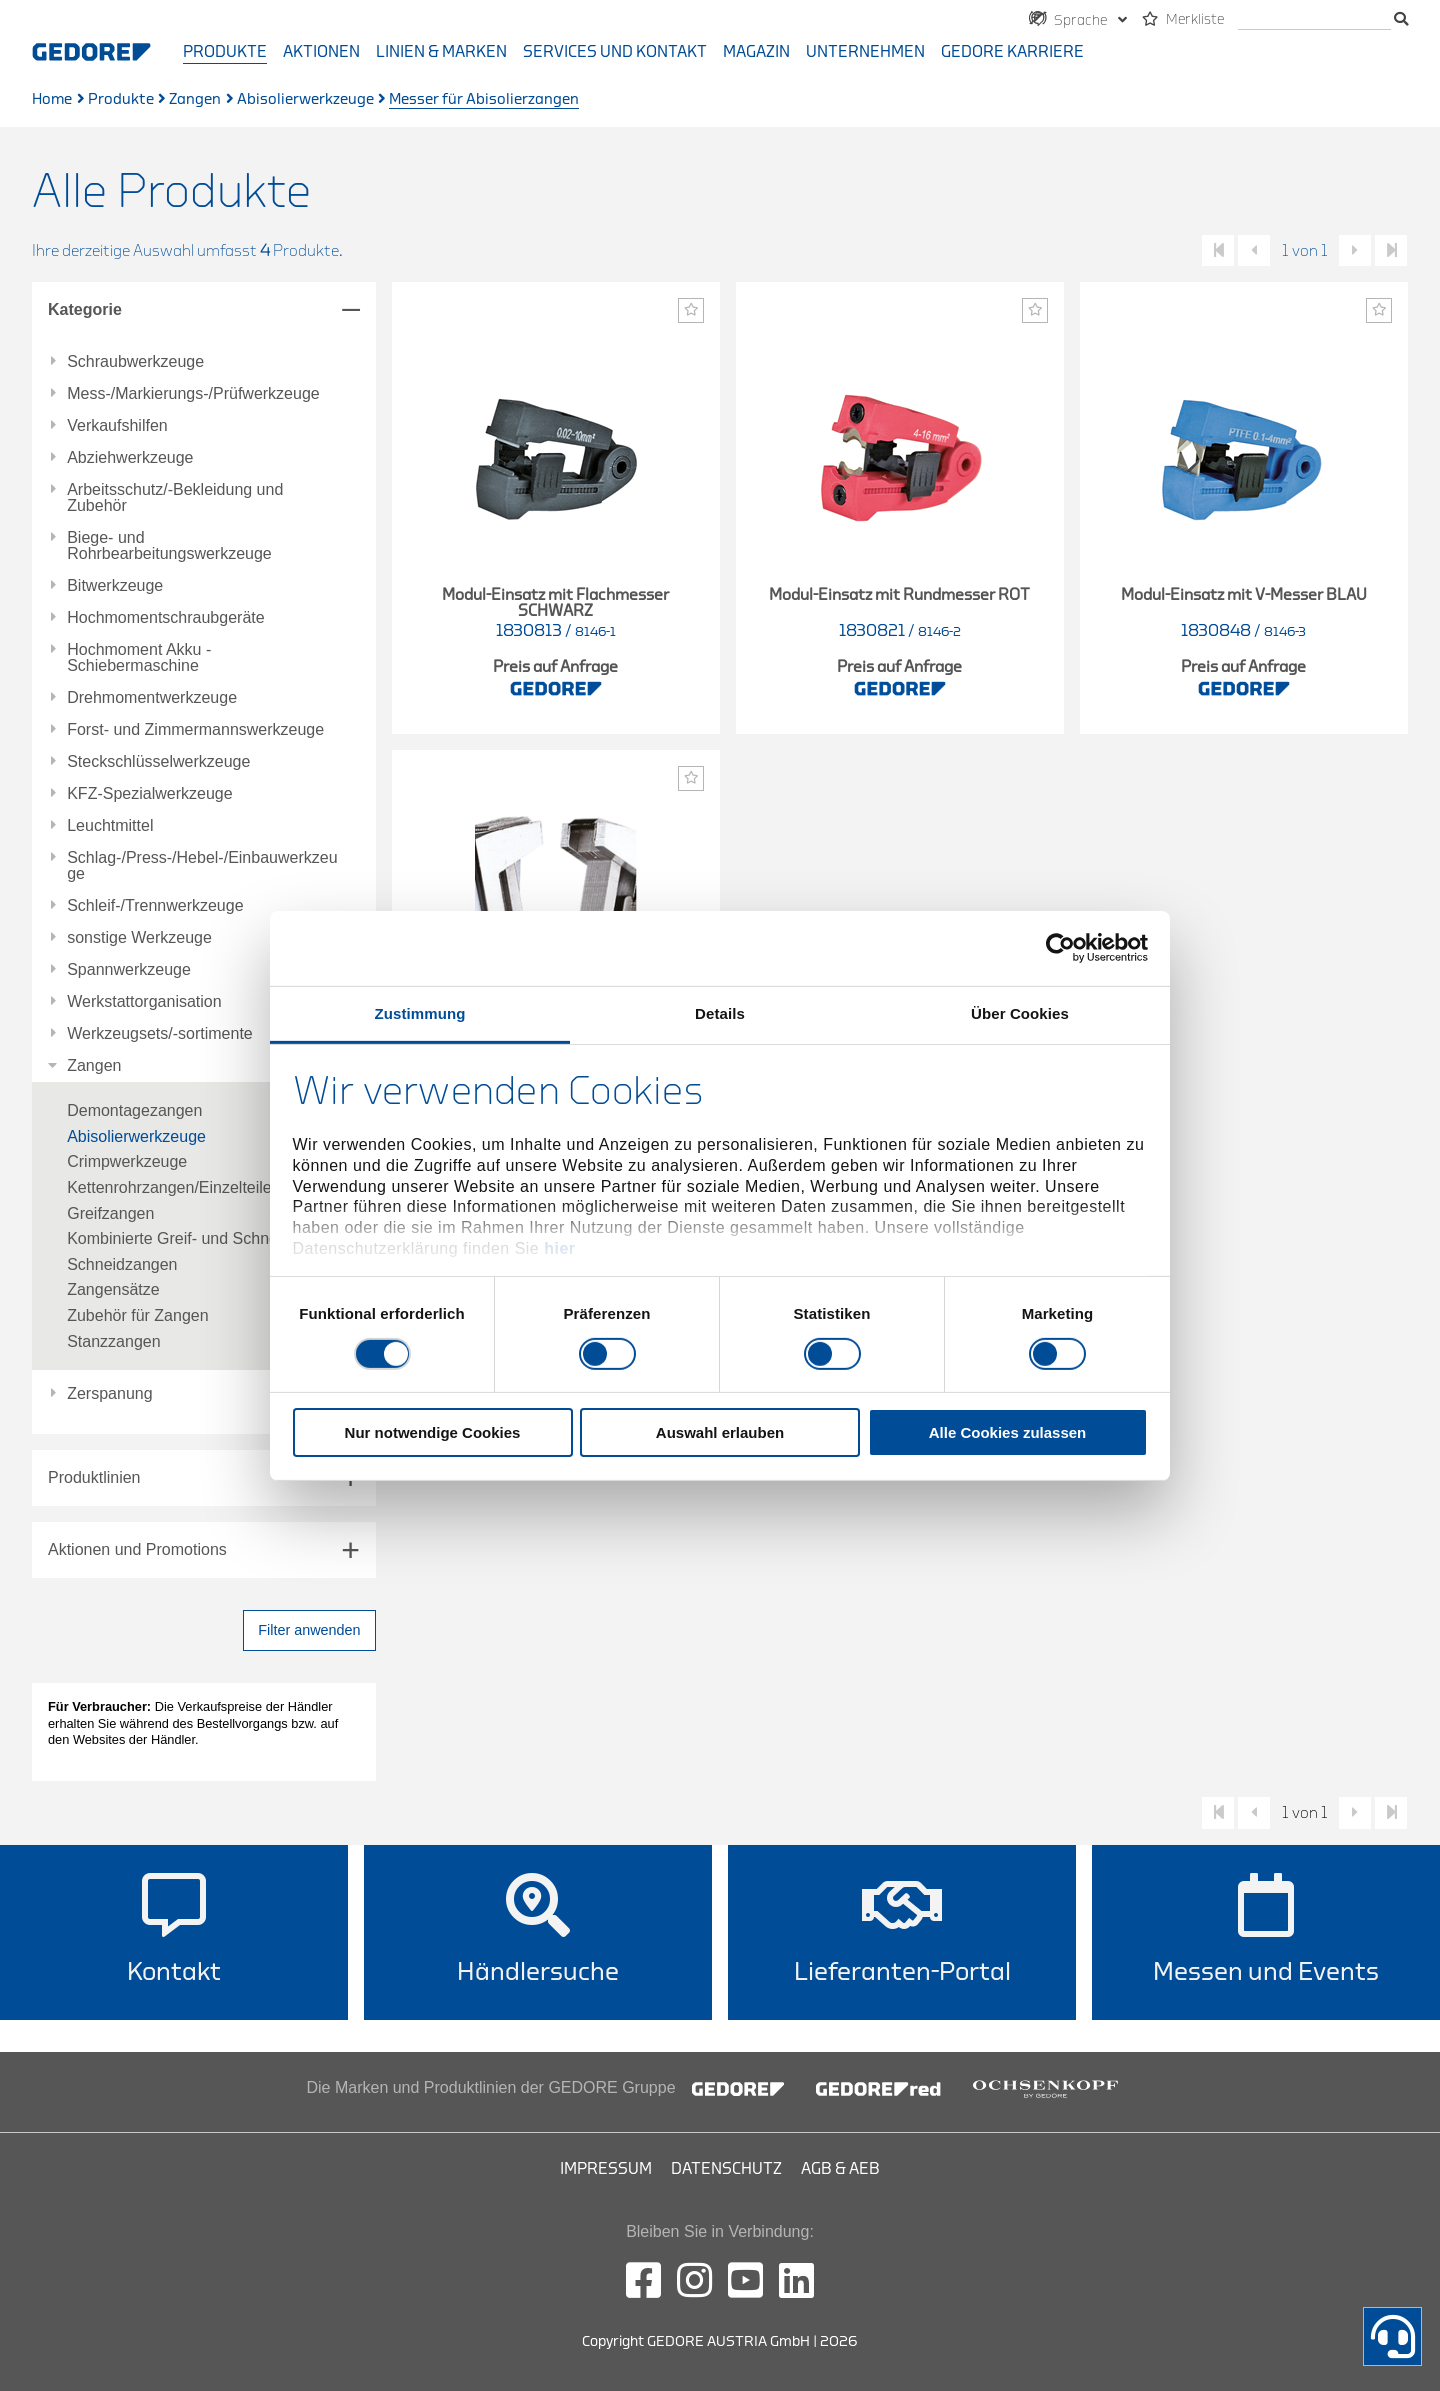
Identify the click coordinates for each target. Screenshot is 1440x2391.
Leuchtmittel (110, 826)
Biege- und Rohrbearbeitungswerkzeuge (169, 546)
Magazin (756, 52)
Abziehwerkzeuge (130, 458)
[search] (1314, 20)
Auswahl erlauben (720, 1432)
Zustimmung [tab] (420, 1012)
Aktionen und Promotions (137, 1549)
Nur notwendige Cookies (433, 1432)
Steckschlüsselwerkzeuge (158, 762)
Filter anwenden (309, 1630)
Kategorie (85, 309)
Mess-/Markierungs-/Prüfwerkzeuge (193, 394)
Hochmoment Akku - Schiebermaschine (139, 658)
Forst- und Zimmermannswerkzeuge (195, 730)
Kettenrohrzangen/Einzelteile (169, 1187)
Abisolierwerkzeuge (305, 99)
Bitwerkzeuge (115, 586)
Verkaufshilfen (117, 426)
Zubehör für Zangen (137, 1315)
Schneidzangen (122, 1264)
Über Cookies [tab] (1020, 1012)
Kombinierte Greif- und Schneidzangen (205, 1238)
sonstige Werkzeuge (139, 938)
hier (559, 1248)
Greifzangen (110, 1213)
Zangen (195, 99)
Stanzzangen (113, 1341)
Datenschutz (726, 2169)
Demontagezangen (134, 1110)
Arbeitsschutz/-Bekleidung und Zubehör (175, 498)
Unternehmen (865, 52)
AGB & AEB (840, 2169)
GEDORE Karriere (1012, 52)
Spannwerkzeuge (129, 970)
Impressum (606, 2169)
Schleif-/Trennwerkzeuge (155, 906)
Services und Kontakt (615, 52)
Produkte (225, 52)
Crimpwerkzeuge (127, 1161)
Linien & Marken (441, 52)
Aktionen (321, 52)
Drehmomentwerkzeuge (152, 698)
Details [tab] (720, 1012)
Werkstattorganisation (144, 1002)
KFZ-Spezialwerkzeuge (149, 794)
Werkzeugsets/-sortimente (160, 1034)
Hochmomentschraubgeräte (165, 618)
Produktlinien (94, 1477)
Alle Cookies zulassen (1008, 1432)
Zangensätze (113, 1289)
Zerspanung (109, 1394)
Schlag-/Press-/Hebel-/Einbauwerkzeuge (202, 866)
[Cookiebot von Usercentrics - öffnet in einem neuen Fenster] (1060, 948)
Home (52, 99)
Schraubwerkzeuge (135, 362)
